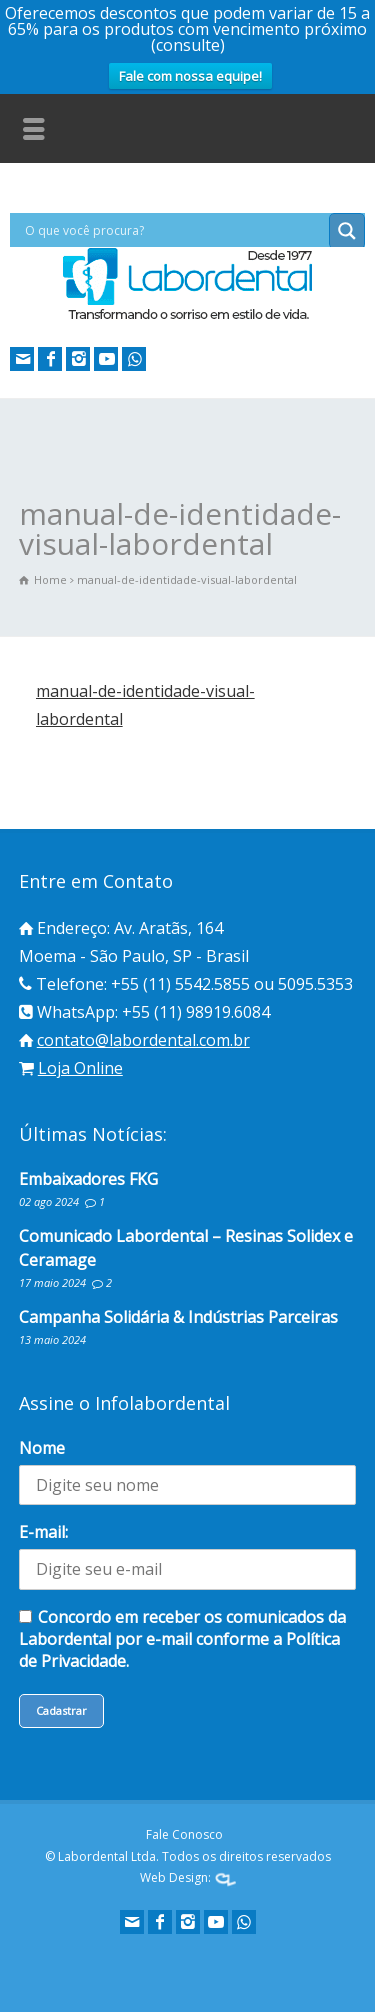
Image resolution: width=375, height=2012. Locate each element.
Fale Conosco (184, 1834)
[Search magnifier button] (347, 231)
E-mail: (43, 1532)
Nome (42, 1448)
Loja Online (80, 1068)
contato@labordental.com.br (143, 1040)
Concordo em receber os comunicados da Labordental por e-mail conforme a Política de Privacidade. (182, 1639)
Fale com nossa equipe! (190, 76)
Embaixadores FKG (88, 1179)
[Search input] (174, 230)
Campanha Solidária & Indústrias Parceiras (178, 1317)
